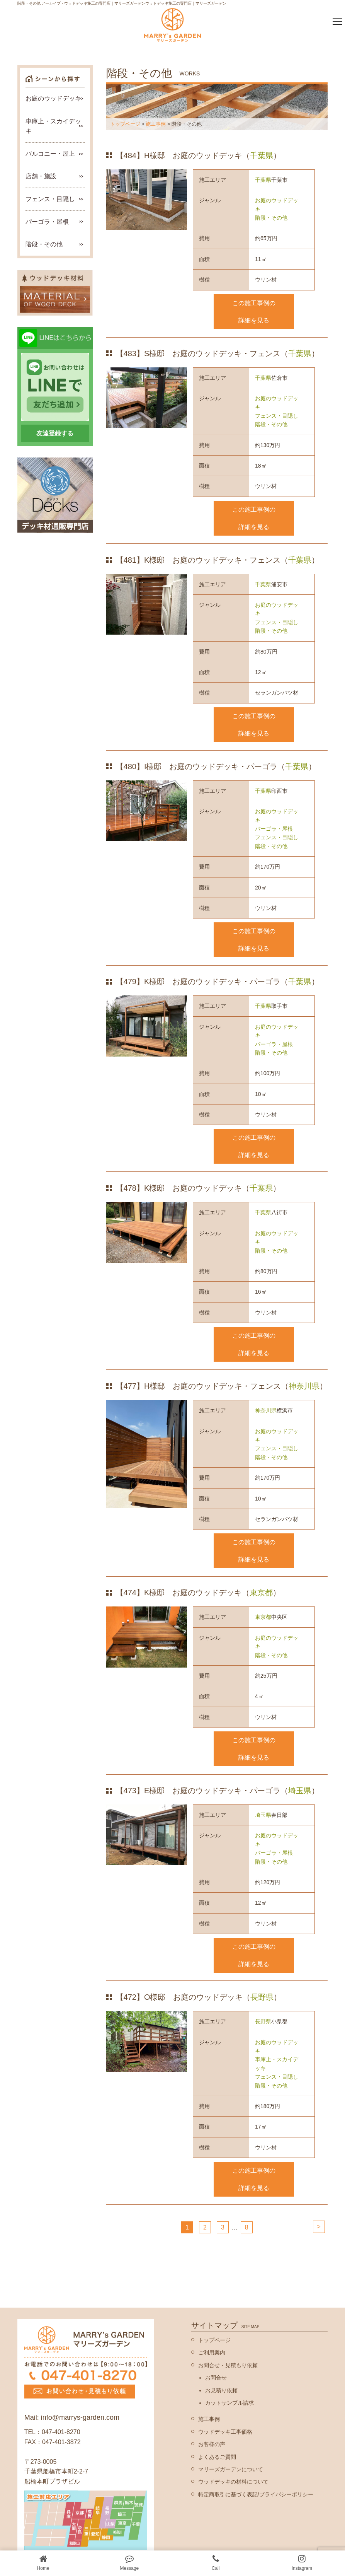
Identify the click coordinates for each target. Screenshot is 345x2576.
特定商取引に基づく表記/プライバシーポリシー (255, 2494)
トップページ (125, 124)
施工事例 (156, 124)
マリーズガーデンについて (230, 2469)
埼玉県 (299, 1790)
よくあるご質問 (217, 2457)
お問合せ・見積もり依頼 (228, 2365)
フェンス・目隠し (276, 416)
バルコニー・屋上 (50, 153)
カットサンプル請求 (229, 2403)
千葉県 (261, 155)
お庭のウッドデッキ (276, 204)
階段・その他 (271, 218)
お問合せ (216, 2378)
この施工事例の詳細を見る (253, 312)
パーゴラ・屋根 (274, 829)
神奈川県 (304, 1386)
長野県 (262, 1997)
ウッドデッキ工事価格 (225, 2432)
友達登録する (54, 433)
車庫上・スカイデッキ (276, 2063)
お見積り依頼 (221, 2390)
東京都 (261, 1592)
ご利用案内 (211, 2352)
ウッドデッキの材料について (233, 2482)
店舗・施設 (40, 176)
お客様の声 (211, 2444)
